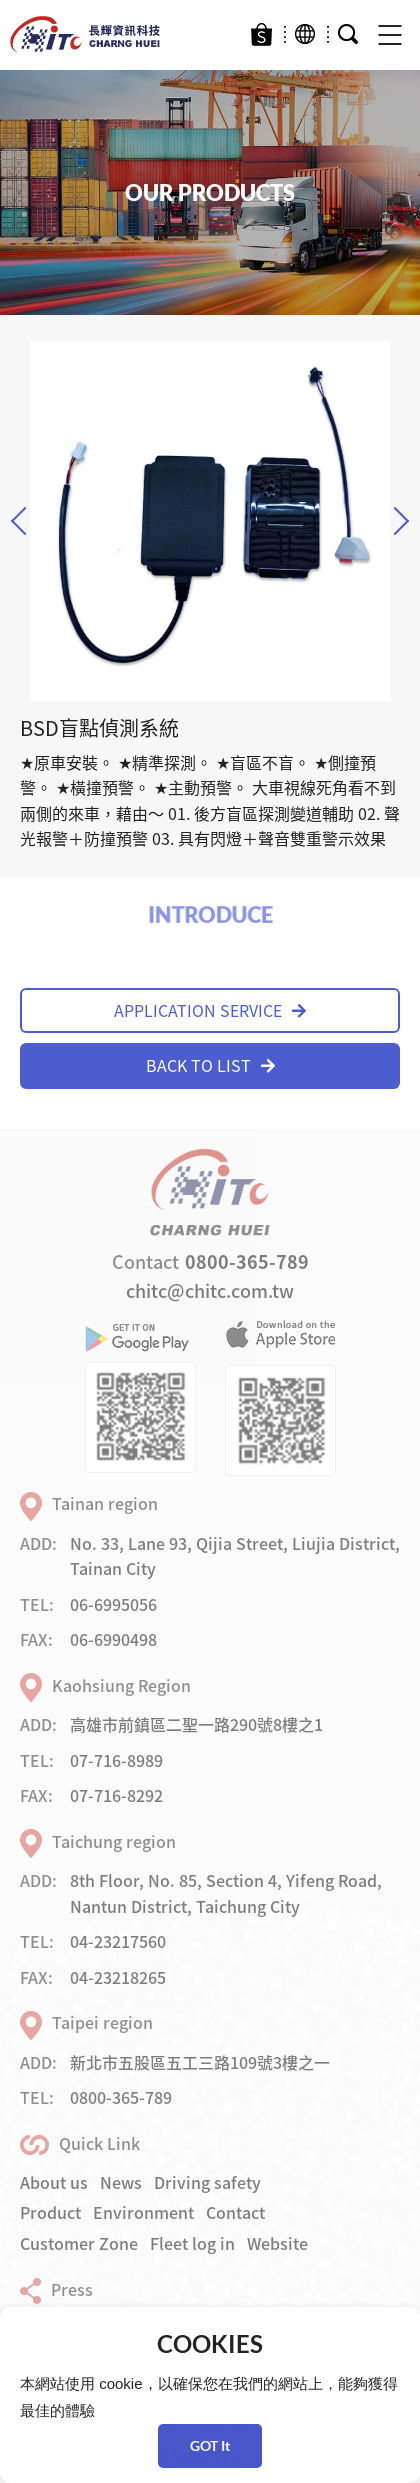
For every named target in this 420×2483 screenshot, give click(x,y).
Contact (235, 2212)
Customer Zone (79, 2243)
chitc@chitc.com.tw (210, 1290)
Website (277, 2243)
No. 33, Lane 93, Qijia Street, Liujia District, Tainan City (235, 1556)
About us (54, 2182)
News (121, 2182)
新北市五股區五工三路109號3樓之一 (200, 2062)
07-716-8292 (116, 1795)
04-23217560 (118, 1941)
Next (395, 520)
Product (50, 2212)
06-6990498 (113, 1639)
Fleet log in (192, 2243)
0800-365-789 (247, 1261)
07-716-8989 (116, 1760)
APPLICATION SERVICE (210, 1010)
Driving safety (207, 2182)
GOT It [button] (210, 2445)
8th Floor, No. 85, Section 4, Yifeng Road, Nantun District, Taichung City (226, 1893)
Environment (143, 2212)
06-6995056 (113, 1604)
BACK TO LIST (210, 1065)
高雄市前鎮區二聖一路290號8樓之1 (196, 1724)
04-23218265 (118, 1977)
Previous (25, 520)
